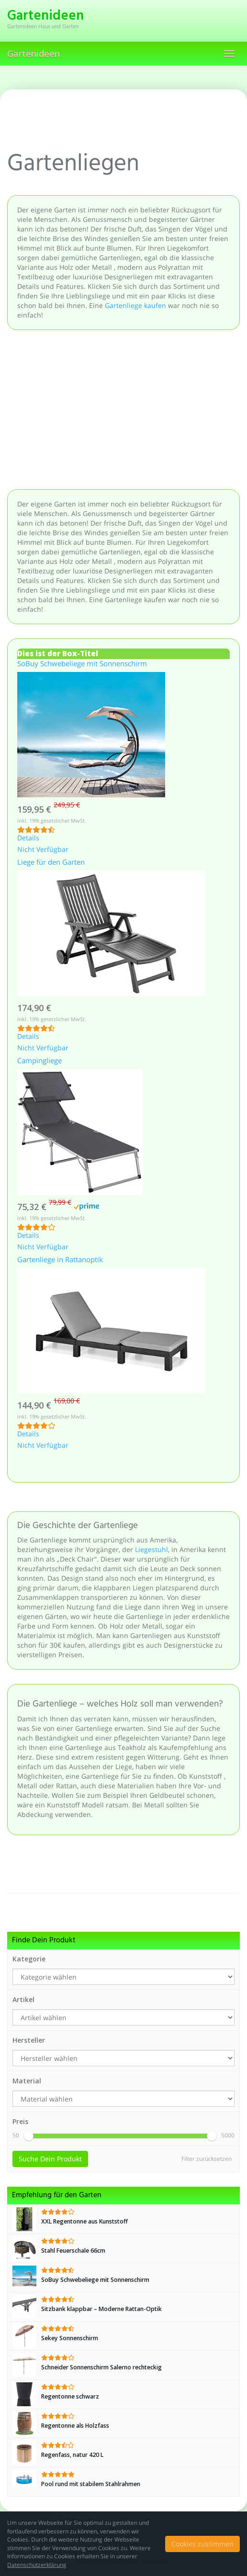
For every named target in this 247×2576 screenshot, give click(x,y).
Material (26, 2080)
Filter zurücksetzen (206, 2159)
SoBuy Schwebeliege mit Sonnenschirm (82, 664)
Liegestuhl (151, 1549)
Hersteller (28, 2040)
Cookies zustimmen (202, 2543)
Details (28, 838)
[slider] (29, 2136)
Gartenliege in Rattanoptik (60, 1260)
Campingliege (39, 1061)
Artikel (23, 1999)
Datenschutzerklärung (37, 2565)
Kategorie (28, 1958)
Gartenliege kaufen (135, 305)
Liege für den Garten (51, 863)
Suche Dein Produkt (50, 2158)
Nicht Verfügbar (42, 850)
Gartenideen (33, 53)
